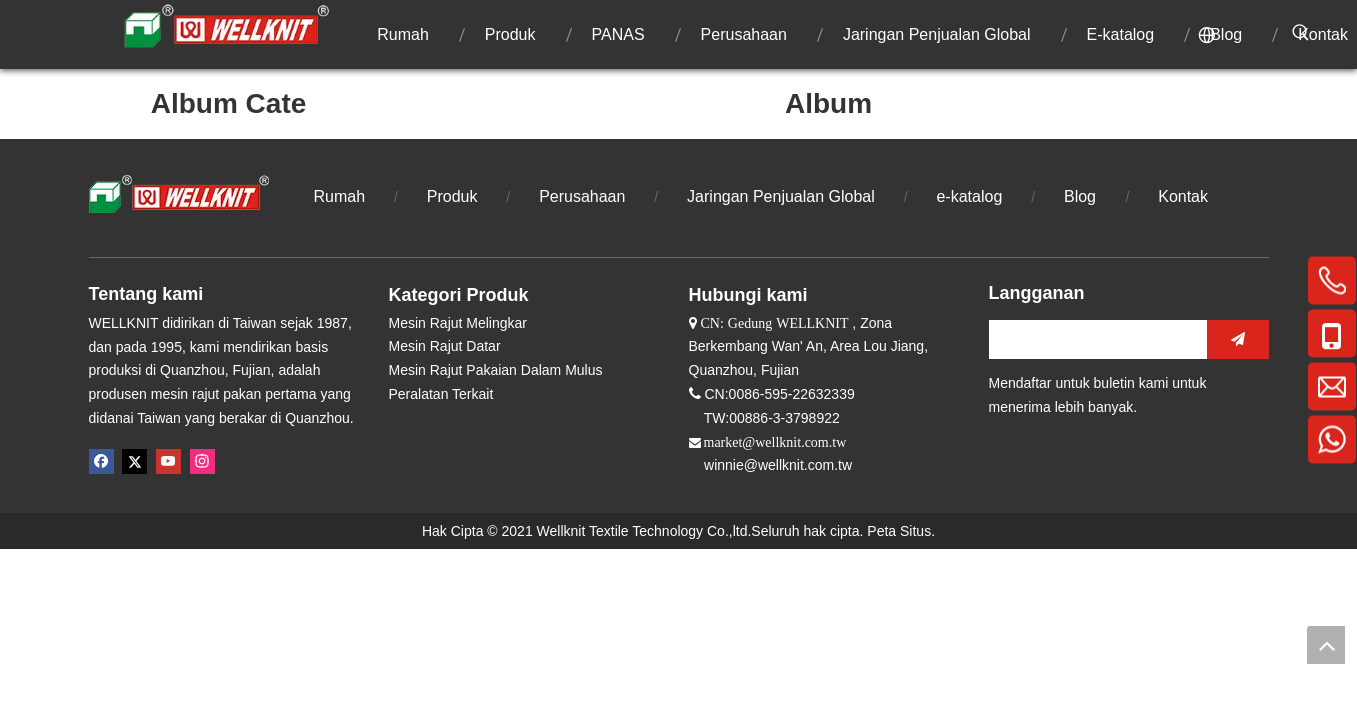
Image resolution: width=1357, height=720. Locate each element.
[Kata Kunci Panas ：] (1301, 33)
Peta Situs (899, 531)
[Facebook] (101, 461)
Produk (452, 196)
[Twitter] (134, 461)
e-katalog (969, 196)
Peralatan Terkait (441, 394)
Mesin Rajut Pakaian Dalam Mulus (496, 370)
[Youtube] (168, 461)
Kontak (1183, 196)
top (1326, 645)
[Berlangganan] (1238, 339)
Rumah (340, 196)
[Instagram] (202, 461)
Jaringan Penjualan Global (781, 196)
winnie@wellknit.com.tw (778, 465)
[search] (1093, 339)
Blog (1082, 196)
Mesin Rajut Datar (445, 346)
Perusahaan (582, 196)
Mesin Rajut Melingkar (458, 323)
